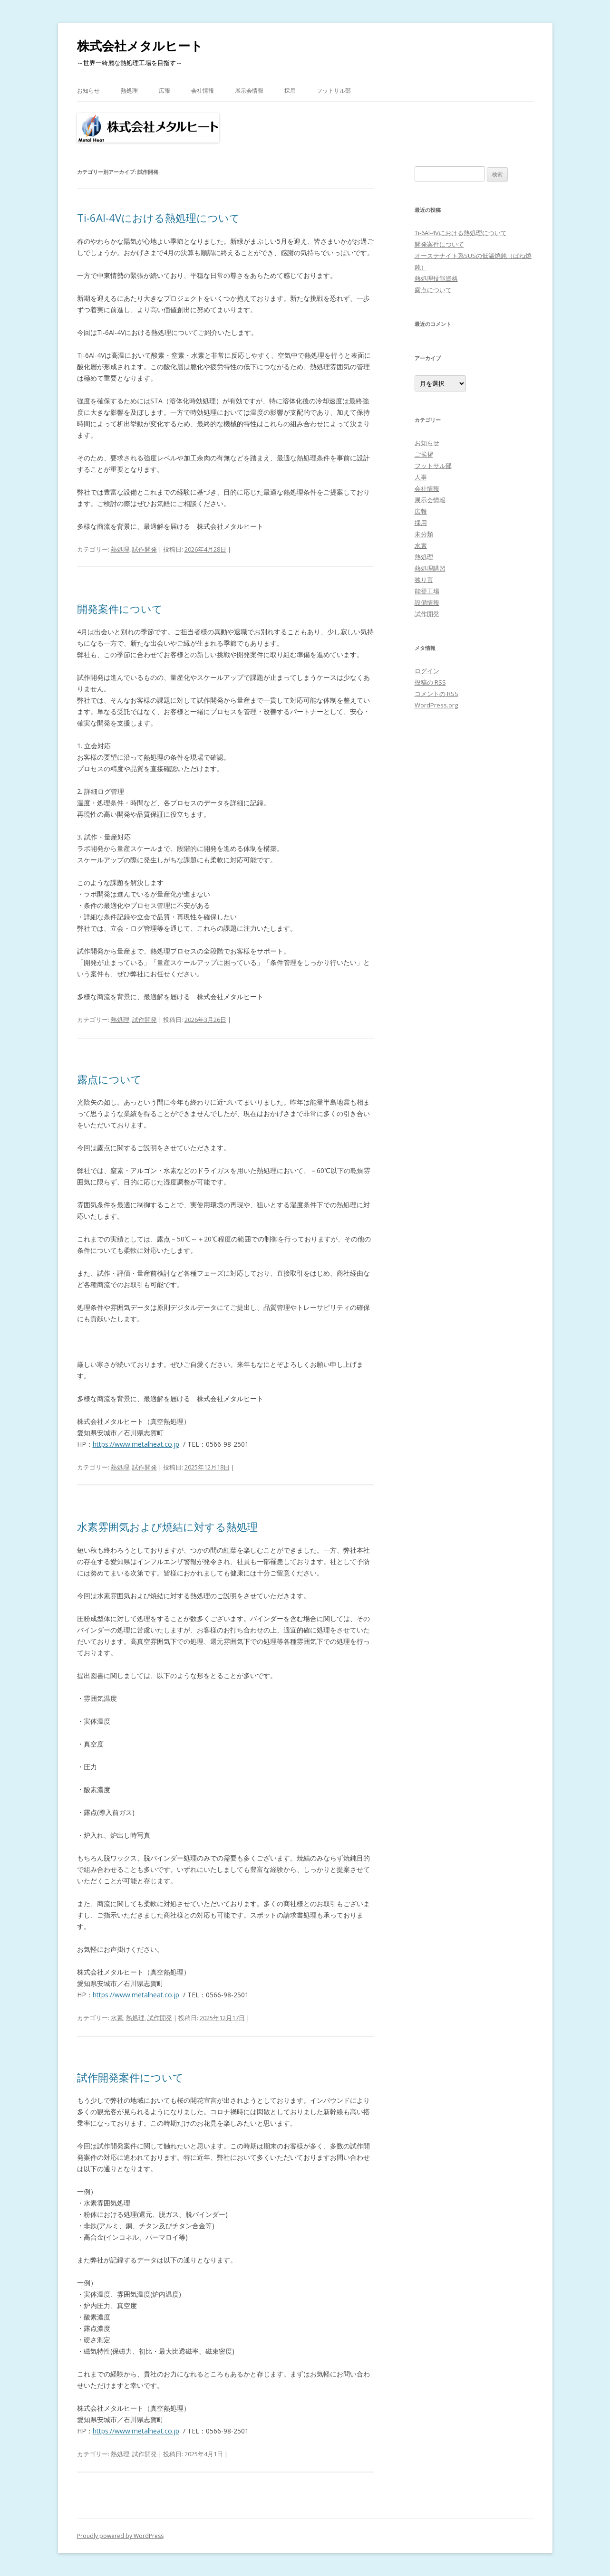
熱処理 (129, 90)
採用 (290, 90)
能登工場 (427, 591)
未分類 (424, 534)
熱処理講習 (430, 568)
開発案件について (120, 608)
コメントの (436, 693)
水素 (117, 2017)
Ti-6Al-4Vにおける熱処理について (158, 217)
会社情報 (202, 90)
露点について (109, 1079)
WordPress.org (436, 705)
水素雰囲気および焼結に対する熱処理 (167, 1526)
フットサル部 (334, 90)
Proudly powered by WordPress (120, 2536)
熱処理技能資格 (436, 278)
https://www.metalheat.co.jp (136, 1444)
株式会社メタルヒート (140, 45)
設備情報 (427, 602)
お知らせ (88, 90)
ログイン (427, 671)
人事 (421, 477)
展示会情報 (249, 90)
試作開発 (144, 549)
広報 (164, 90)
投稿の (430, 682)
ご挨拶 (424, 454)
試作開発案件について (130, 2077)
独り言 (424, 579)
